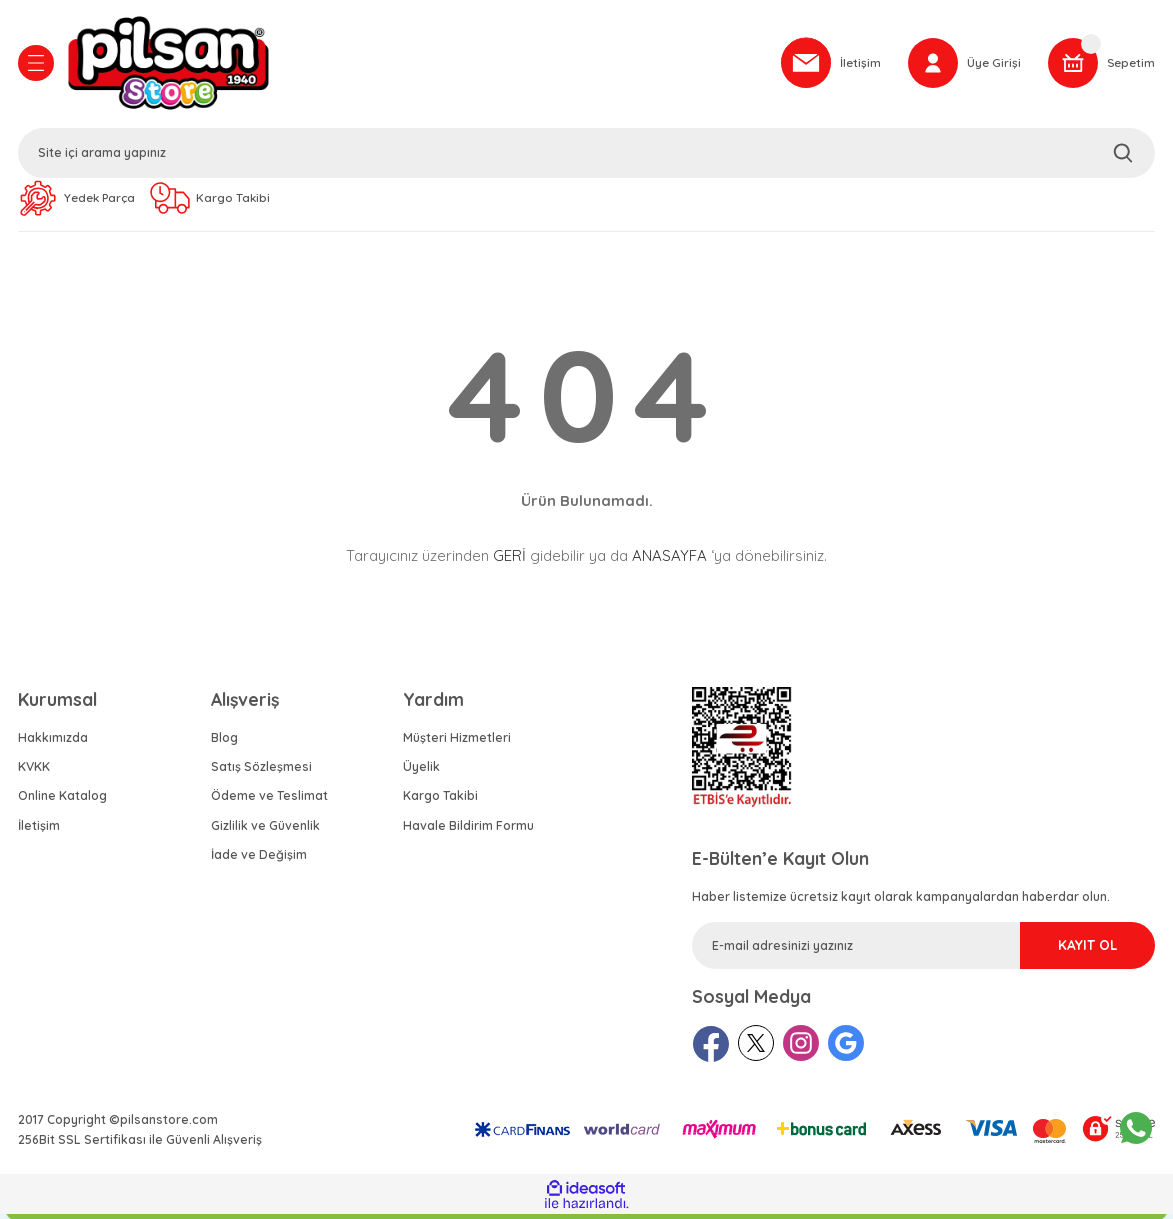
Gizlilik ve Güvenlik (265, 830)
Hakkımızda (53, 742)
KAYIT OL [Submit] (1065, 950)
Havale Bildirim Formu (468, 830)
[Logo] (411, 65)
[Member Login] (960, 65)
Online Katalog (62, 800)
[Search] (586, 155)
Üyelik (421, 771)
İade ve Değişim (259, 859)
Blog (224, 742)
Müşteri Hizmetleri (457, 742)
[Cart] (1100, 65)
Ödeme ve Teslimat (269, 800)
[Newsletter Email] (923, 950)
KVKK (34, 771)
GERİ (509, 560)
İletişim (39, 830)
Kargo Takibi (440, 800)
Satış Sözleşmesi (261, 771)
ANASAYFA (669, 560)
